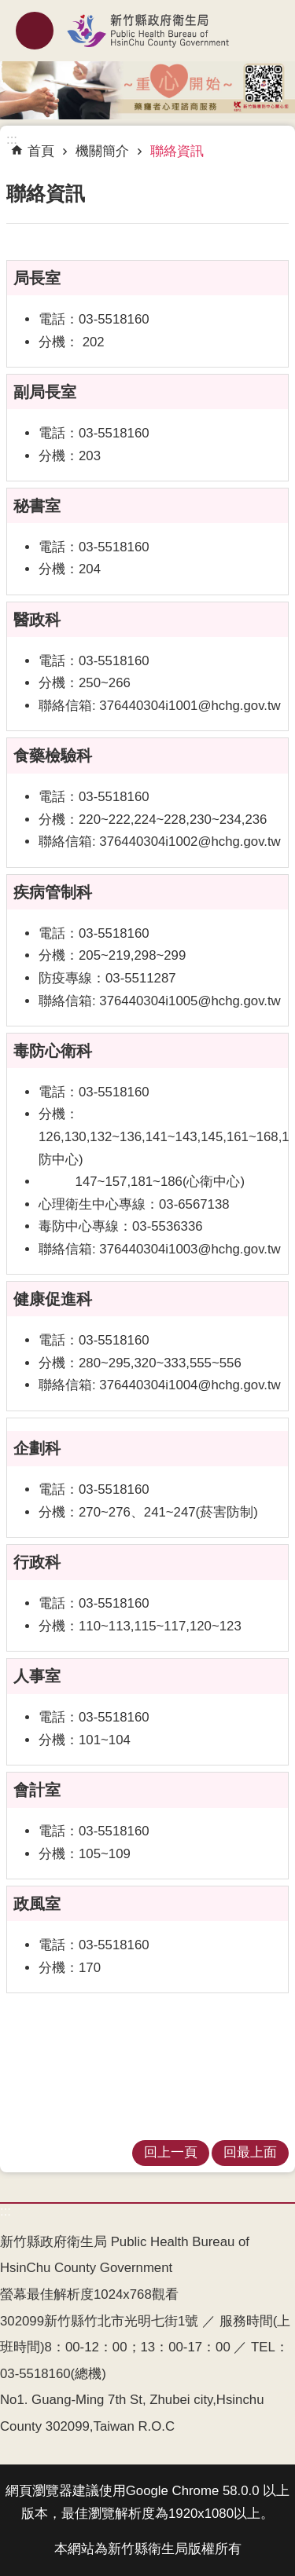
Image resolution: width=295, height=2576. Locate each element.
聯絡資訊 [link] (177, 151)
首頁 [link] (41, 151)
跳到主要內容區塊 (8, 8)
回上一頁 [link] (170, 2152)
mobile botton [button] (34, 30)
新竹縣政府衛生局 (147, 30)
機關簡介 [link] (102, 151)
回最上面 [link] (250, 2152)
